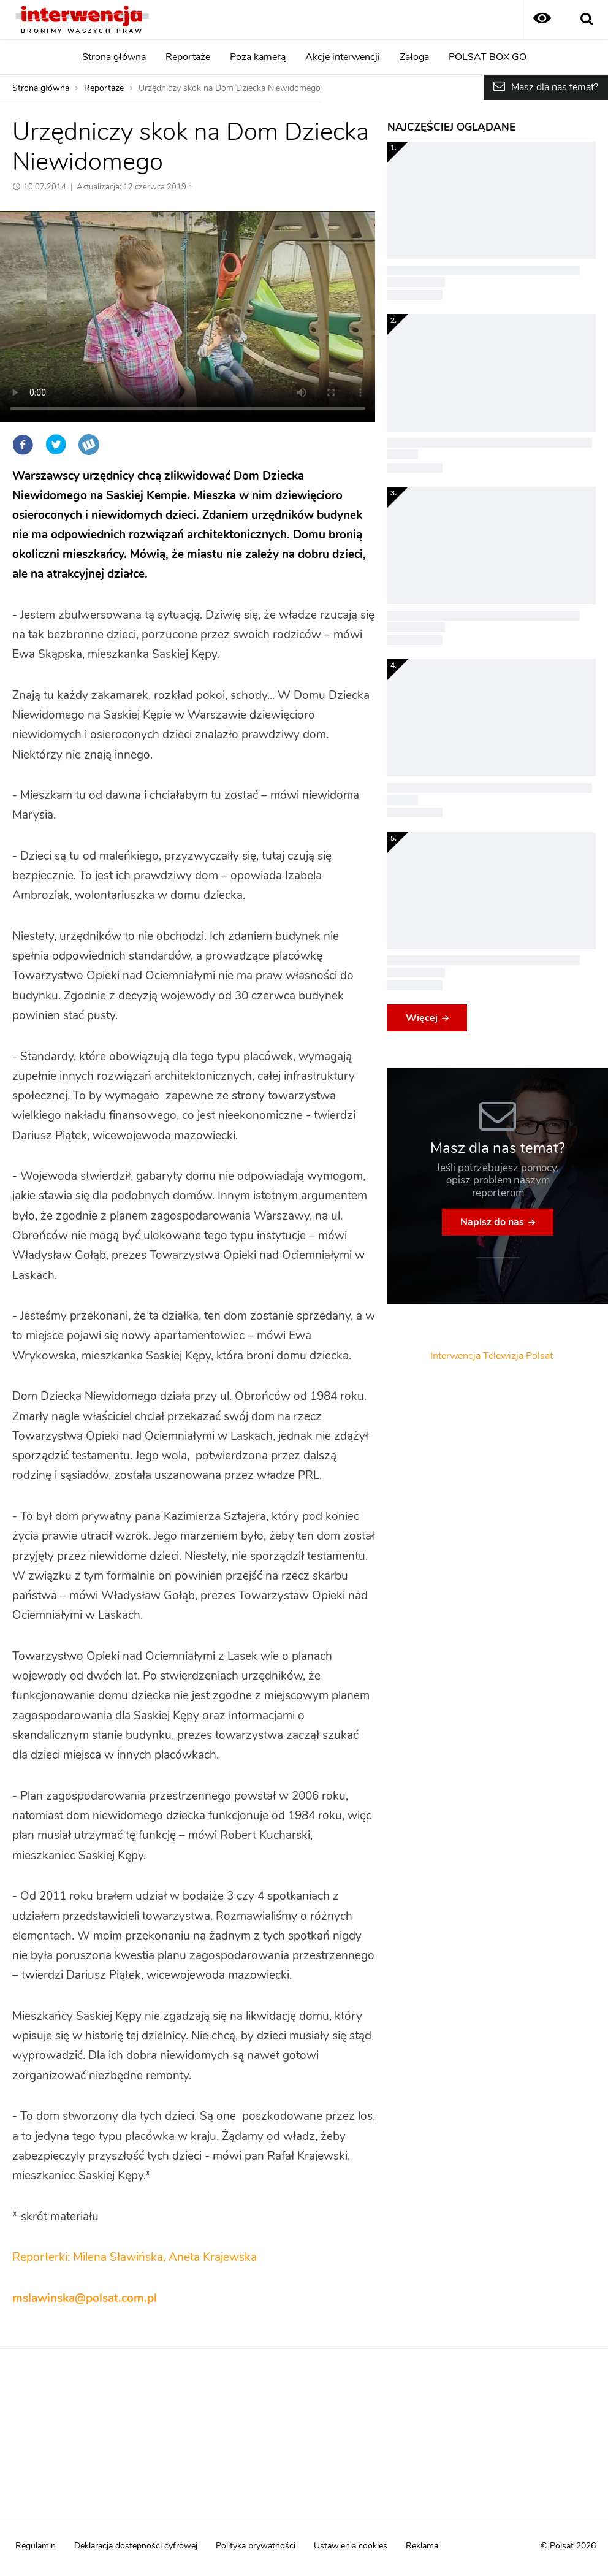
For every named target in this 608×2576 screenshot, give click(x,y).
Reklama (422, 2546)
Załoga (414, 57)
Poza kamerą (258, 57)
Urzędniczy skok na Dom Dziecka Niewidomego (230, 88)
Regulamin (35, 2546)
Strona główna (114, 57)
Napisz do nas (492, 1222)
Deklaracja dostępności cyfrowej (135, 2546)
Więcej (422, 1018)
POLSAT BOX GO (487, 57)
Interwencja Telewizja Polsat (491, 1356)
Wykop (88, 444)
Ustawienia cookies (350, 2546)
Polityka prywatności (255, 2546)
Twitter (55, 444)
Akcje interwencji (342, 57)
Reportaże (187, 57)
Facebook (22, 444)
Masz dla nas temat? (554, 87)
